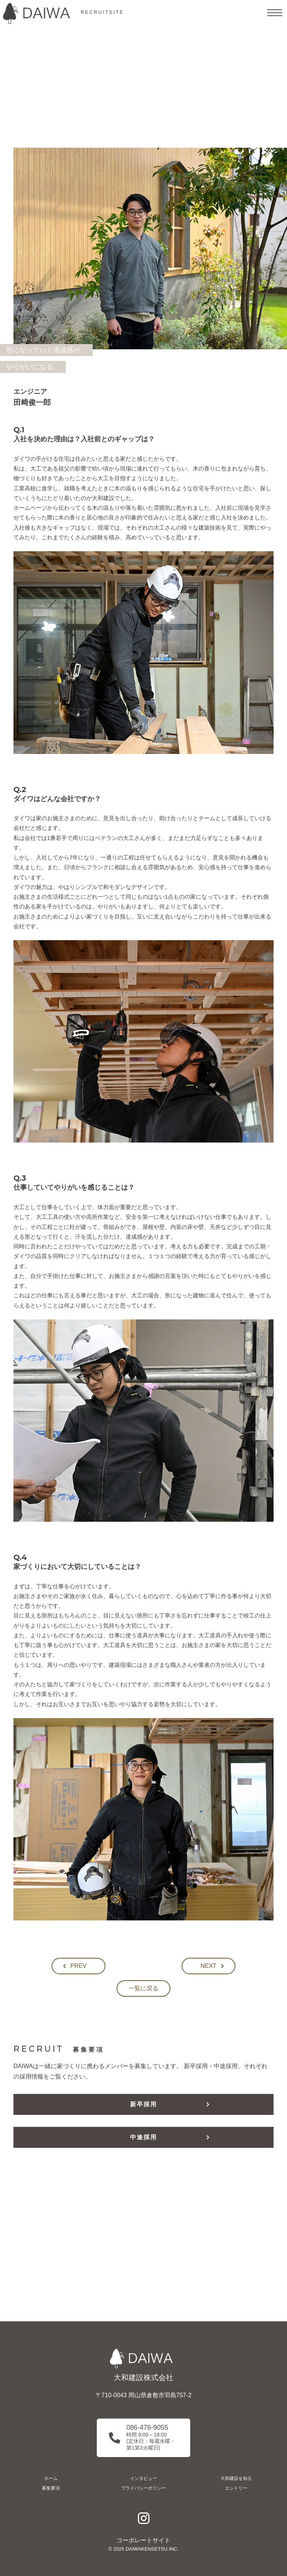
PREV (78, 1966)
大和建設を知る (236, 2478)
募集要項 (51, 2488)
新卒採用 (143, 2104)
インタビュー (143, 2478)
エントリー (236, 2488)
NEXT (209, 1966)
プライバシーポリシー (143, 2488)
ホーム (51, 2478)
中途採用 (143, 2137)
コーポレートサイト (143, 2540)
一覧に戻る (143, 1988)
